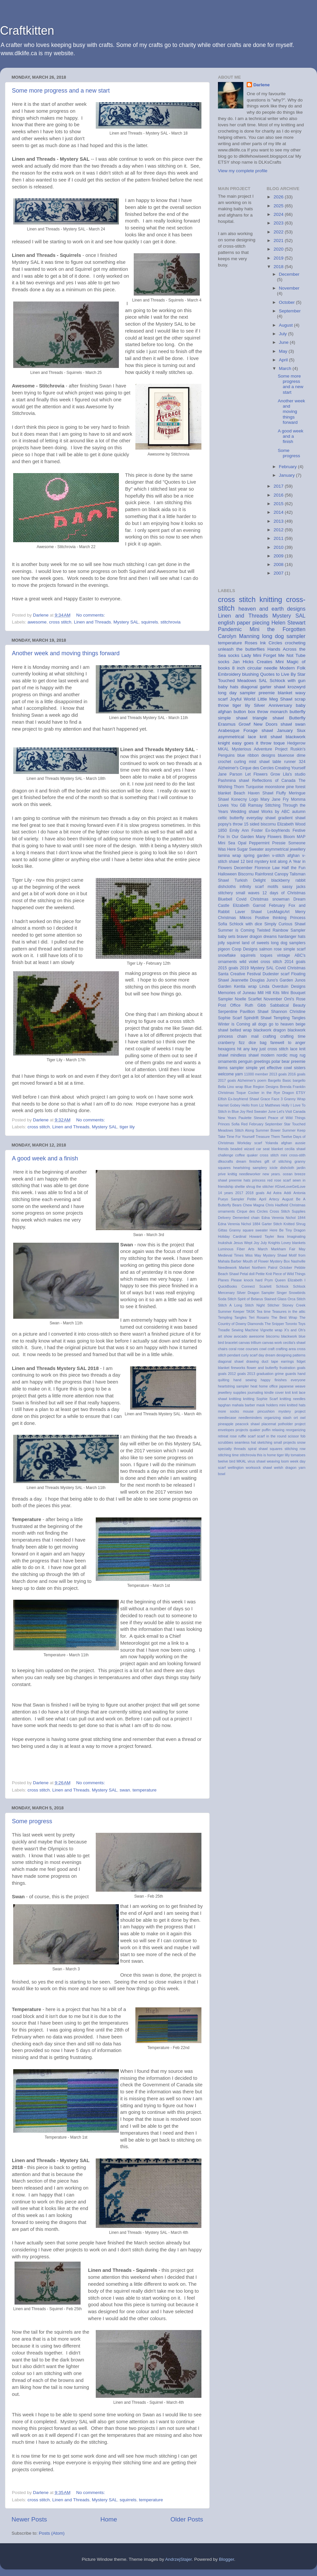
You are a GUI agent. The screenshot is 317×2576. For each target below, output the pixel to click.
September (290, 310)
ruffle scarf (247, 1436)
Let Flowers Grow (262, 774)
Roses (251, 642)
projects (242, 1430)
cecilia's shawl (294, 1343)
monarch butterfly (287, 711)
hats (301, 936)
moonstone (275, 787)
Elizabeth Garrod (249, 905)
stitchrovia (170, 622)
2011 (279, 538)
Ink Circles (271, 642)
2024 (279, 214)
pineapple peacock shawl (239, 1424)
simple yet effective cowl (269, 1068)
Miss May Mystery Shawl (266, 1255)
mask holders (267, 1405)
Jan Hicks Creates (252, 661)
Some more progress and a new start (61, 90)
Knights (274, 1243)
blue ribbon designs (256, 755)
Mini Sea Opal (232, 843)
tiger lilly (283, 1455)
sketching (264, 1442)
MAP (301, 836)
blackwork (289, 1336)
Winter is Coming (234, 1024)
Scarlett (265, 1286)
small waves (248, 893)
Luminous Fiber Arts (236, 1249)
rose (233, 1436)
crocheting (295, 642)
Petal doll (247, 1274)
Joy (256, 1243)
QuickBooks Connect (236, 1286)
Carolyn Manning (239, 636)
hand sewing (245, 1380)
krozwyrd (296, 686)
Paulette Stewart (252, 1118)
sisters (299, 1068)
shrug (250, 1186)
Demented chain (246, 1218)
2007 (279, 573)
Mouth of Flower (256, 1261)
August (286, 325)
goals (301, 1368)
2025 (279, 205)
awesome (37, 622)
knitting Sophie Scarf (260, 1399)
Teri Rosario (259, 1317)
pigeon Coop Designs (238, 949)
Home (108, 2519)
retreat (223, 1436)
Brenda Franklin (292, 1087)
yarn (239, 1074)
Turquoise (255, 787)
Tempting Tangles (289, 1018)
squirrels (149, 622)
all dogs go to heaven (273, 1024)
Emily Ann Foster (246, 830)
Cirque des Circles (252, 1211)
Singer (281, 1293)
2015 (279, 503)
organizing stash (278, 1418)
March (286, 368)
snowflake (227, 955)
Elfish (222, 1099)
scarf (287, 1180)
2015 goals (228, 968)
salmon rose (270, 949)
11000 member (256, 1074)
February (288, 466)
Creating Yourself (290, 768)
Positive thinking (270, 917)
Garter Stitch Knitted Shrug (284, 1224)
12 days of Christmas (284, 893)
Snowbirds (297, 1293)
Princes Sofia (228, 1124)
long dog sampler (283, 636)
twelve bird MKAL (232, 1461)
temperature (144, 1790)
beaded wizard (242, 1149)
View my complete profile (242, 170)
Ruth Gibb (255, 1005)
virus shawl (256, 1461)
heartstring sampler (233, 1386)
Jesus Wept (242, 1243)
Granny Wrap (294, 1099)
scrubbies (225, 1442)
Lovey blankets (293, 1243)
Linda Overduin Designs (282, 986)
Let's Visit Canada (291, 1111)
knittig (232, 1174)
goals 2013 (246, 1374)
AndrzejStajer (178, 2559)
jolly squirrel (229, 943)
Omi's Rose (294, 999)
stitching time (228, 1455)
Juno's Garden (279, 980)
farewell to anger (287, 1042)
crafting (269, 1036)
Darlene (261, 84)
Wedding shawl (244, 811)
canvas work (272, 1343)
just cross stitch (274, 1049)
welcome (226, 1074)
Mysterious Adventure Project (260, 749)
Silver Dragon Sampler (256, 1293)
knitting (271, 599)
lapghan (224, 1405)
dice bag (257, 1042)
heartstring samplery (250, 1168)
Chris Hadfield (276, 1205)
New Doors (265, 724)
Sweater (256, 849)
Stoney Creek (294, 1305)
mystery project (291, 1411)
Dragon (288, 1093)
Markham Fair (283, 1249)
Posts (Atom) (52, 2533)
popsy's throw (230, 824)
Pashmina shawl (233, 780)
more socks (228, 1411)
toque (279, 743)
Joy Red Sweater (253, 1111)
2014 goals (294, 961)
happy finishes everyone (283, 1380)
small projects (285, 1442)
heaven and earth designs (271, 609)
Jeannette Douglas (247, 980)
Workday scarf (249, 1143)
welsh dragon (285, 1467)
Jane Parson (230, 774)
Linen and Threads (92, 622)
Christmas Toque (232, 1093)
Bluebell (225, 899)
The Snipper (274, 1324)
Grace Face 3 (272, 1099)
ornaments (227, 1061)
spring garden (257, 855)
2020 (279, 249)
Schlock (282, 1286)
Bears (236, 1205)
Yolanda (271, 1143)
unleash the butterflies (241, 649)
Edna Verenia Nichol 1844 (283, 1218)
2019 (279, 258)
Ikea (280, 1236)
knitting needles (292, 1399)
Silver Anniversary (273, 705)
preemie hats (239, 1180)
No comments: (91, 615)
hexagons (226, 1049)
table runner (284, 761)
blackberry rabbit (288, 880)
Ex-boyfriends (277, 830)
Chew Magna (253, 1205)
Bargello (274, 1080)
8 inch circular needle (254, 667)
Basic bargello (294, 1080)
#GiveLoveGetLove (290, 1186)
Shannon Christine (288, 1011)
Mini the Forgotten (277, 629)
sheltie (239, 1186)
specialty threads (232, 1449)
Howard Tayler (261, 1236)
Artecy (274, 1199)
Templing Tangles (232, 1317)
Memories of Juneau (237, 992)
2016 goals (296, 1074)
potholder (285, 1424)
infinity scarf (252, 886)
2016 (279, 495)
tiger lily (127, 1126)
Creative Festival (245, 974)
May (284, 351)
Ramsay (255, 805)
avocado (240, 1336)
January (287, 475)
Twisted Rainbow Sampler (281, 930)
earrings (287, 1361)
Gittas (222, 1230)
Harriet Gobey (229, 1105)
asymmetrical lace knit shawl (250, 736)
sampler (236, 1068)
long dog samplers (288, 943)
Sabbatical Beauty (287, 1005)
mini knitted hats (292, 1405)
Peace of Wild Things (286, 1118)
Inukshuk (225, 1243)
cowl (262, 1349)
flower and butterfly (262, 1368)
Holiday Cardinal (232, 1236)
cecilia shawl (295, 1149)
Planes (223, 1280)
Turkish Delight (249, 880)
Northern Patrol (264, 1267)
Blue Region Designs (261, 1087)
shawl (286, 724)
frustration (288, 1368)
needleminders (250, 1418)
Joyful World (242, 699)
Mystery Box (280, 1261)
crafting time (292, 1036)
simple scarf (294, 949)
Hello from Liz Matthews (261, 1105)
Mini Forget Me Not (273, 655)
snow (301, 1442)
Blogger (226, 2559)
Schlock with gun (287, 680)
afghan (286, 1143)
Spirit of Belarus (250, 1299)
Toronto (291, 1324)
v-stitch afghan (285, 855)
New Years (227, 1118)
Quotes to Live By (278, 674)
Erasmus (226, 724)
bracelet (231, 1343)
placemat (269, 1424)
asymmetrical (277, 849)
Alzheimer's (228, 768)
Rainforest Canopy (271, 874)
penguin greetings (254, 1061)
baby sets (226, 936)
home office (268, 1386)
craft (271, 1349)
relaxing (278, 1430)
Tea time (263, 1311)
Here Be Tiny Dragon (287, 1230)
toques (266, 955)
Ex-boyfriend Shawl (243, 1099)
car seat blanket (269, 1149)
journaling (255, 1392)
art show (225, 1336)
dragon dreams (263, 936)
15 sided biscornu (260, 824)
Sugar (242, 849)
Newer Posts (29, 2519)
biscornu (272, 1336)
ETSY (300, 1093)
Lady (246, 655)
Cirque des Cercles (257, 768)
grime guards (285, 1374)
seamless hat (245, 1442)
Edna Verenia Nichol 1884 (239, 1224)
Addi (287, 1193)
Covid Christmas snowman (263, 899)
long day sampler (237, 692)
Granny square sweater (248, 1230)
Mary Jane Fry (275, 799)
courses (252, 1349)
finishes (255, 1161)
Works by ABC (275, 811)
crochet (224, 761)
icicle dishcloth (281, 1168)
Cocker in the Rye (264, 1093)
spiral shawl (258, 1449)
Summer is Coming (236, 930)
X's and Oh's (294, 1330)
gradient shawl (291, 818)
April (284, 359)
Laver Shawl (248, 911)
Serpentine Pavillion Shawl (243, 1011)
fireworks (238, 1368)
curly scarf (249, 1355)
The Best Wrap (284, 1317)
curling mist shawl (251, 761)
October (287, 302)
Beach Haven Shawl (253, 793)
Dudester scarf (276, 974)
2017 (279, 486)
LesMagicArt (278, 911)
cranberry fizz (231, 1042)
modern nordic (274, 1055)
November (289, 288)
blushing (250, 674)
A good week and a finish (45, 1158)
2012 (279, 529)
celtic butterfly (231, 818)
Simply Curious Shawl (284, 924)
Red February (252, 1124)
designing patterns (290, 1355)
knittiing (235, 1399)
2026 (279, 196)
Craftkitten (27, 30)
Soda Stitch (227, 1299)
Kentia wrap (245, 986)
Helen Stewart (288, 622)
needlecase (227, 1418)
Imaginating (296, 1236)
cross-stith (297, 1155)
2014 (279, 512)
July (283, 333)
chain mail (247, 1036)
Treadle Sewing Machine (238, 1330)
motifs (272, 886)
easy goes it (245, 743)
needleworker (250, 1174)
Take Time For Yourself (236, 1137)
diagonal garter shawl (263, 686)
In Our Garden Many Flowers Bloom (261, 836)
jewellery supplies (232, 1392)
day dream (267, 1355)
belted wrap (241, 1030)
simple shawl (232, 717)
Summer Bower (268, 1130)
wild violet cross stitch (260, 961)
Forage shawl (258, 730)
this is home (266, 1455)
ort (296, 1418)
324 (302, 761)
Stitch (301, 1299)
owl (302, 1418)
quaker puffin (260, 1430)
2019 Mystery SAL (257, 968)
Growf (245, 724)
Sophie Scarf (230, 1018)
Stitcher (273, 1305)
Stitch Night (254, 1305)
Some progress (32, 1821)
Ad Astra (274, 1193)
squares (276, 1449)
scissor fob (296, 1436)
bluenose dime (291, 755)
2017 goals (227, 1080)
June (284, 342)
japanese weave (292, 1386)
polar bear (280, 1061)
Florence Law (267, 867)
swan (125, 1790)
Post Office (229, 1005)
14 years (225, 1193)
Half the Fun (293, 867)
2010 (279, 547)
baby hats (228, 686)
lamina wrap (229, 855)
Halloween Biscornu (236, 874)
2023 (279, 223)
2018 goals (255, 1193)
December (289, 274)
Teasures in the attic (288, 1311)
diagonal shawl (230, 1361)
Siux (301, 730)
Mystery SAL (126, 622)
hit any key (247, 1049)
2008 (279, 564)
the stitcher (265, 1186)
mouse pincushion (259, 1411)
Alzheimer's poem (251, 1080)
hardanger (287, 936)
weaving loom (278, 1461)
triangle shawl (268, 717)
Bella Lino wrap (230, 1087)
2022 (279, 231)
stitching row (295, 1449)
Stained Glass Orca (280, 1299)
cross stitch (60, 622)
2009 (279, 555)
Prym (268, 1280)
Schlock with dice (245, 924)
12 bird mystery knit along (263, 861)
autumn (299, 811)
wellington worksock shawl (250, 1467)
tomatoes (298, 1455)
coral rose (236, 1349)
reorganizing (295, 1430)
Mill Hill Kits (268, 992)
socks (233, 655)
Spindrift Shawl (257, 1018)
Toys (301, 1324)
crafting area (286, 1349)
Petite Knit (264, 1274)
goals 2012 (227, 1374)
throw (266, 743)
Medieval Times (230, 1255)
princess (258, 1180)
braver (242, 936)
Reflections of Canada (274, 780)
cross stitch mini (273, 1155)
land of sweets (255, 943)
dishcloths (227, 886)
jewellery (297, 849)
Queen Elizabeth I (290, 1280)
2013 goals (278, 1074)
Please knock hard (246, 1280)
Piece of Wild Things (289, 1274)
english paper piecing (243, 622)
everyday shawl (260, 818)
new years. (272, 1174)
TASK (250, 1311)
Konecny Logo (244, 799)
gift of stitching (278, 1161)
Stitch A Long (230, 1305)
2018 (279, 266)
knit (288, 1392)
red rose (274, 1180)
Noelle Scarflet (248, 999)
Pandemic (230, 629)
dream (241, 1161)
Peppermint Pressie (267, 843)
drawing (252, 1361)
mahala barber (243, 1405)
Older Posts (186, 2519)
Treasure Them (268, 1137)
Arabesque (228, 730)
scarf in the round (271, 1436)
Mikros (246, 917)
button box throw (250, 711)
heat (253, 1386)
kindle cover (274, 1392)
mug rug (297, 1055)
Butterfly (297, 717)
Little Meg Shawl (275, 699)
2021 (279, 240)
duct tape (270, 1361)
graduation (265, 1374)
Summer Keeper (231, 1311)
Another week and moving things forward (66, 653)
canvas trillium (249, 1343)
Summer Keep (293, 1130)
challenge (225, 1155)
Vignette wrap (271, 1330)
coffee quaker (246, 1155)
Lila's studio (294, 774)
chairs (223, 1349)
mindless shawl (244, 1055)
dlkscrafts (225, 1161)
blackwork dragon (270, 1030)
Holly (285, 1105)
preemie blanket (275, 692)
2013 (279, 521)
